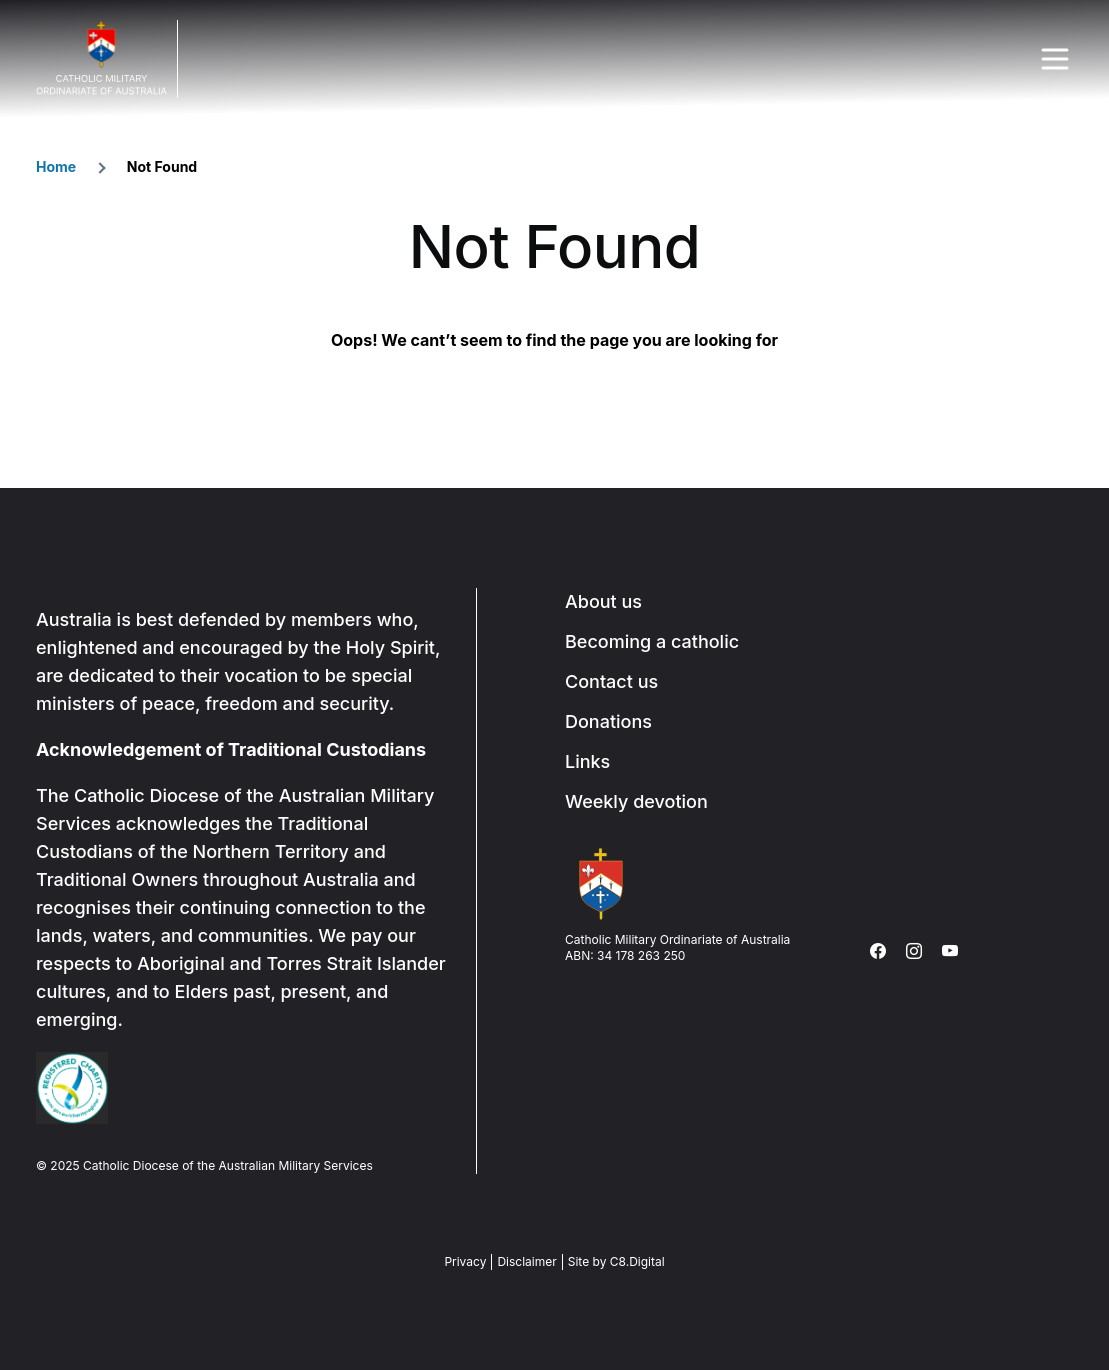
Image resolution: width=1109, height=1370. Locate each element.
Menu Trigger (1055, 59)
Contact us (611, 681)
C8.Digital (637, 1261)
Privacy (465, 1261)
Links (587, 761)
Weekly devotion (636, 801)
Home (56, 166)
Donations (608, 721)
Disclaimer (526, 1261)
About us (603, 601)
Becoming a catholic (652, 641)
